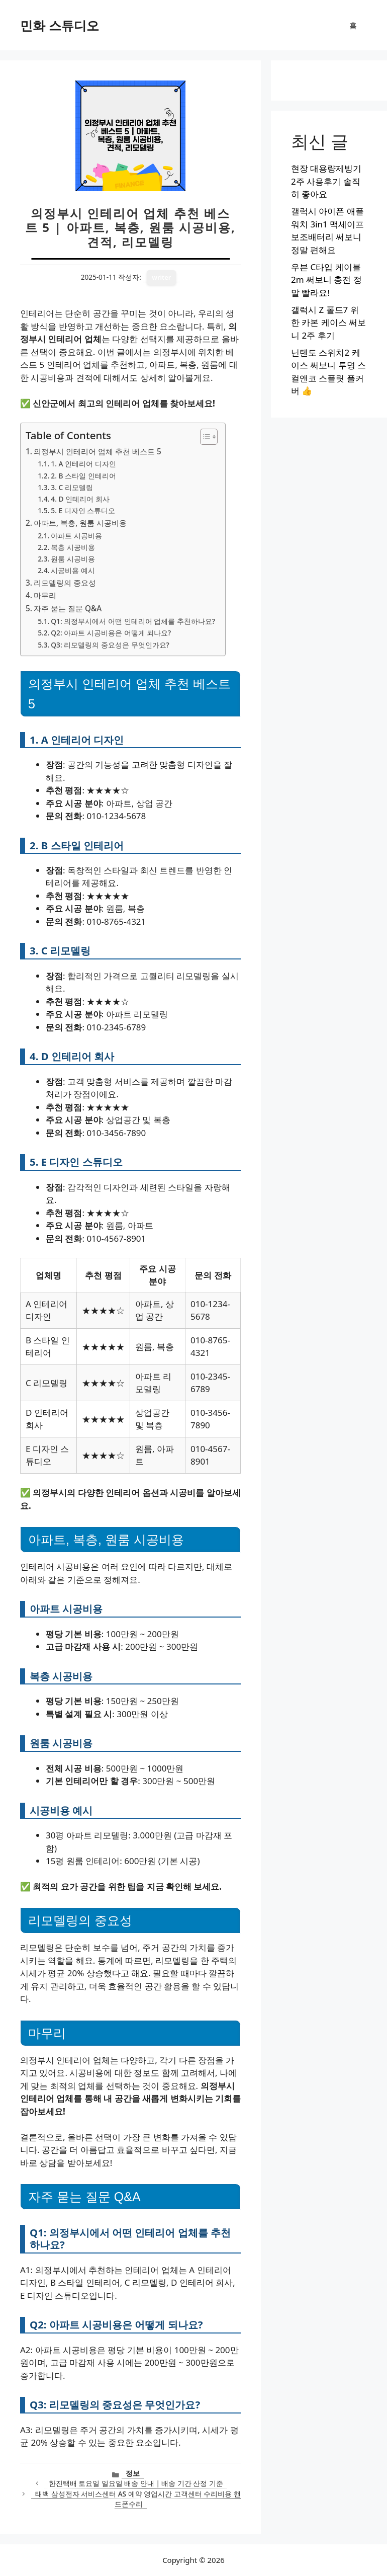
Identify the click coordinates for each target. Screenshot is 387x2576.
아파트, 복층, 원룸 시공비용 (80, 523)
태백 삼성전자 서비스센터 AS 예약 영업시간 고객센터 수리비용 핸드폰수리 (138, 2499)
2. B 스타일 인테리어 (83, 475)
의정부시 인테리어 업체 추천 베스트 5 (97, 451)
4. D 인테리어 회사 (80, 499)
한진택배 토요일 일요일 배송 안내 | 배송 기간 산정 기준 (136, 2483)
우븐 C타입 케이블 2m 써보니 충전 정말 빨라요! (326, 279)
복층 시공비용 (73, 547)
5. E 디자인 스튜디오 (83, 510)
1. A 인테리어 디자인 (83, 463)
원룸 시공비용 (73, 559)
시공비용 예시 (73, 570)
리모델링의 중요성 (65, 583)
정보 (133, 2473)
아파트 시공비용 (76, 535)
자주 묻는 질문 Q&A (68, 608)
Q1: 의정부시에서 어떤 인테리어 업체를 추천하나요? (133, 621)
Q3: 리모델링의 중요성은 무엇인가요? (110, 645)
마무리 (45, 595)
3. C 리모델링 (72, 487)
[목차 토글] (203, 436)
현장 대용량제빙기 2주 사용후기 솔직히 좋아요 (326, 181)
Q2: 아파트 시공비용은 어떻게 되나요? (111, 632)
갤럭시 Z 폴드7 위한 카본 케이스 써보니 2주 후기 (328, 322)
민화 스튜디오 (59, 25)
